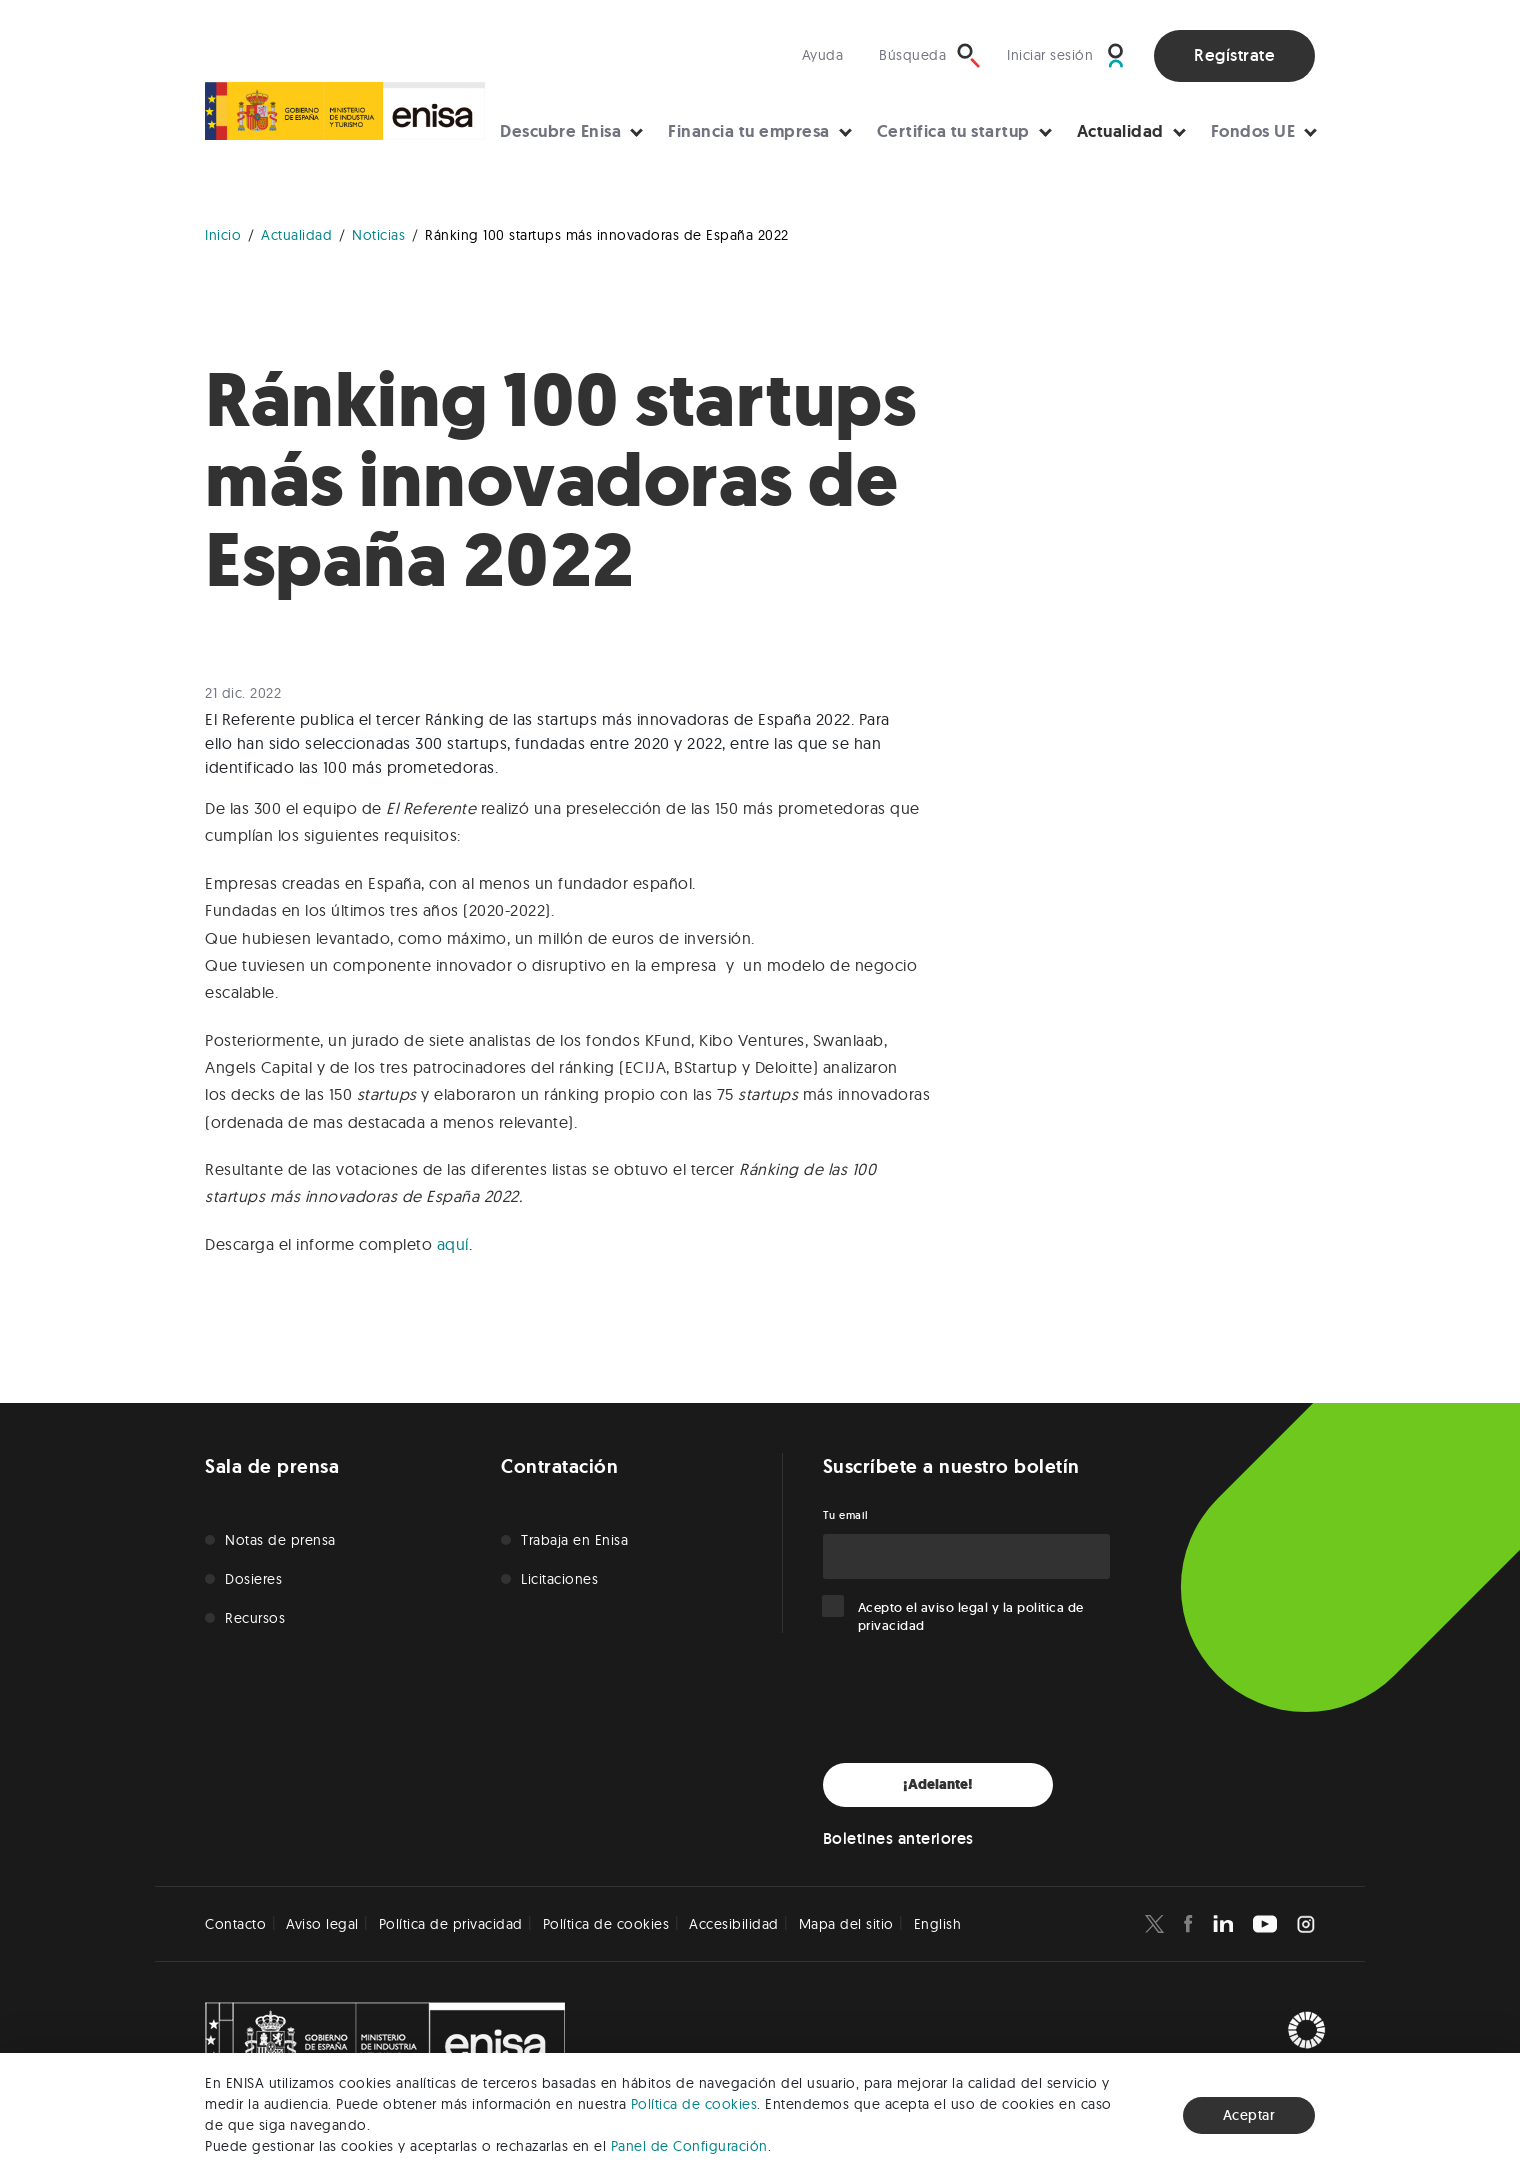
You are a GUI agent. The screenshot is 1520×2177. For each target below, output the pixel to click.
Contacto (235, 1924)
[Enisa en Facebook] (1188, 1924)
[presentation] (975, 1699)
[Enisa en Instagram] (1306, 1924)
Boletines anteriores (898, 1838)
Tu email (846, 1515)
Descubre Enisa (560, 131)
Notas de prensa (280, 1540)
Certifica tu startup (953, 131)
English (938, 1924)
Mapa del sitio (846, 1924)
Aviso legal (322, 1924)
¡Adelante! (938, 1784)
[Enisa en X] (1154, 1924)
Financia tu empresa (749, 131)
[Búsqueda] (930, 55)
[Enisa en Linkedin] (1223, 1924)
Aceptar (1249, 2115)
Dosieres (253, 1579)
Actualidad (1120, 131)
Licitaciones (559, 1579)
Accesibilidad (734, 1924)
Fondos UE (1253, 131)
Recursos (255, 1618)
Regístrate (1234, 55)
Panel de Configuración (689, 2146)
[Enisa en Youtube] (1265, 1924)
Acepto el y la (971, 1616)
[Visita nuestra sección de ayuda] (828, 55)
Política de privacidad (451, 1924)
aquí (453, 1244)
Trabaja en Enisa (574, 1540)
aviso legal (955, 1607)
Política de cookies (694, 2104)
